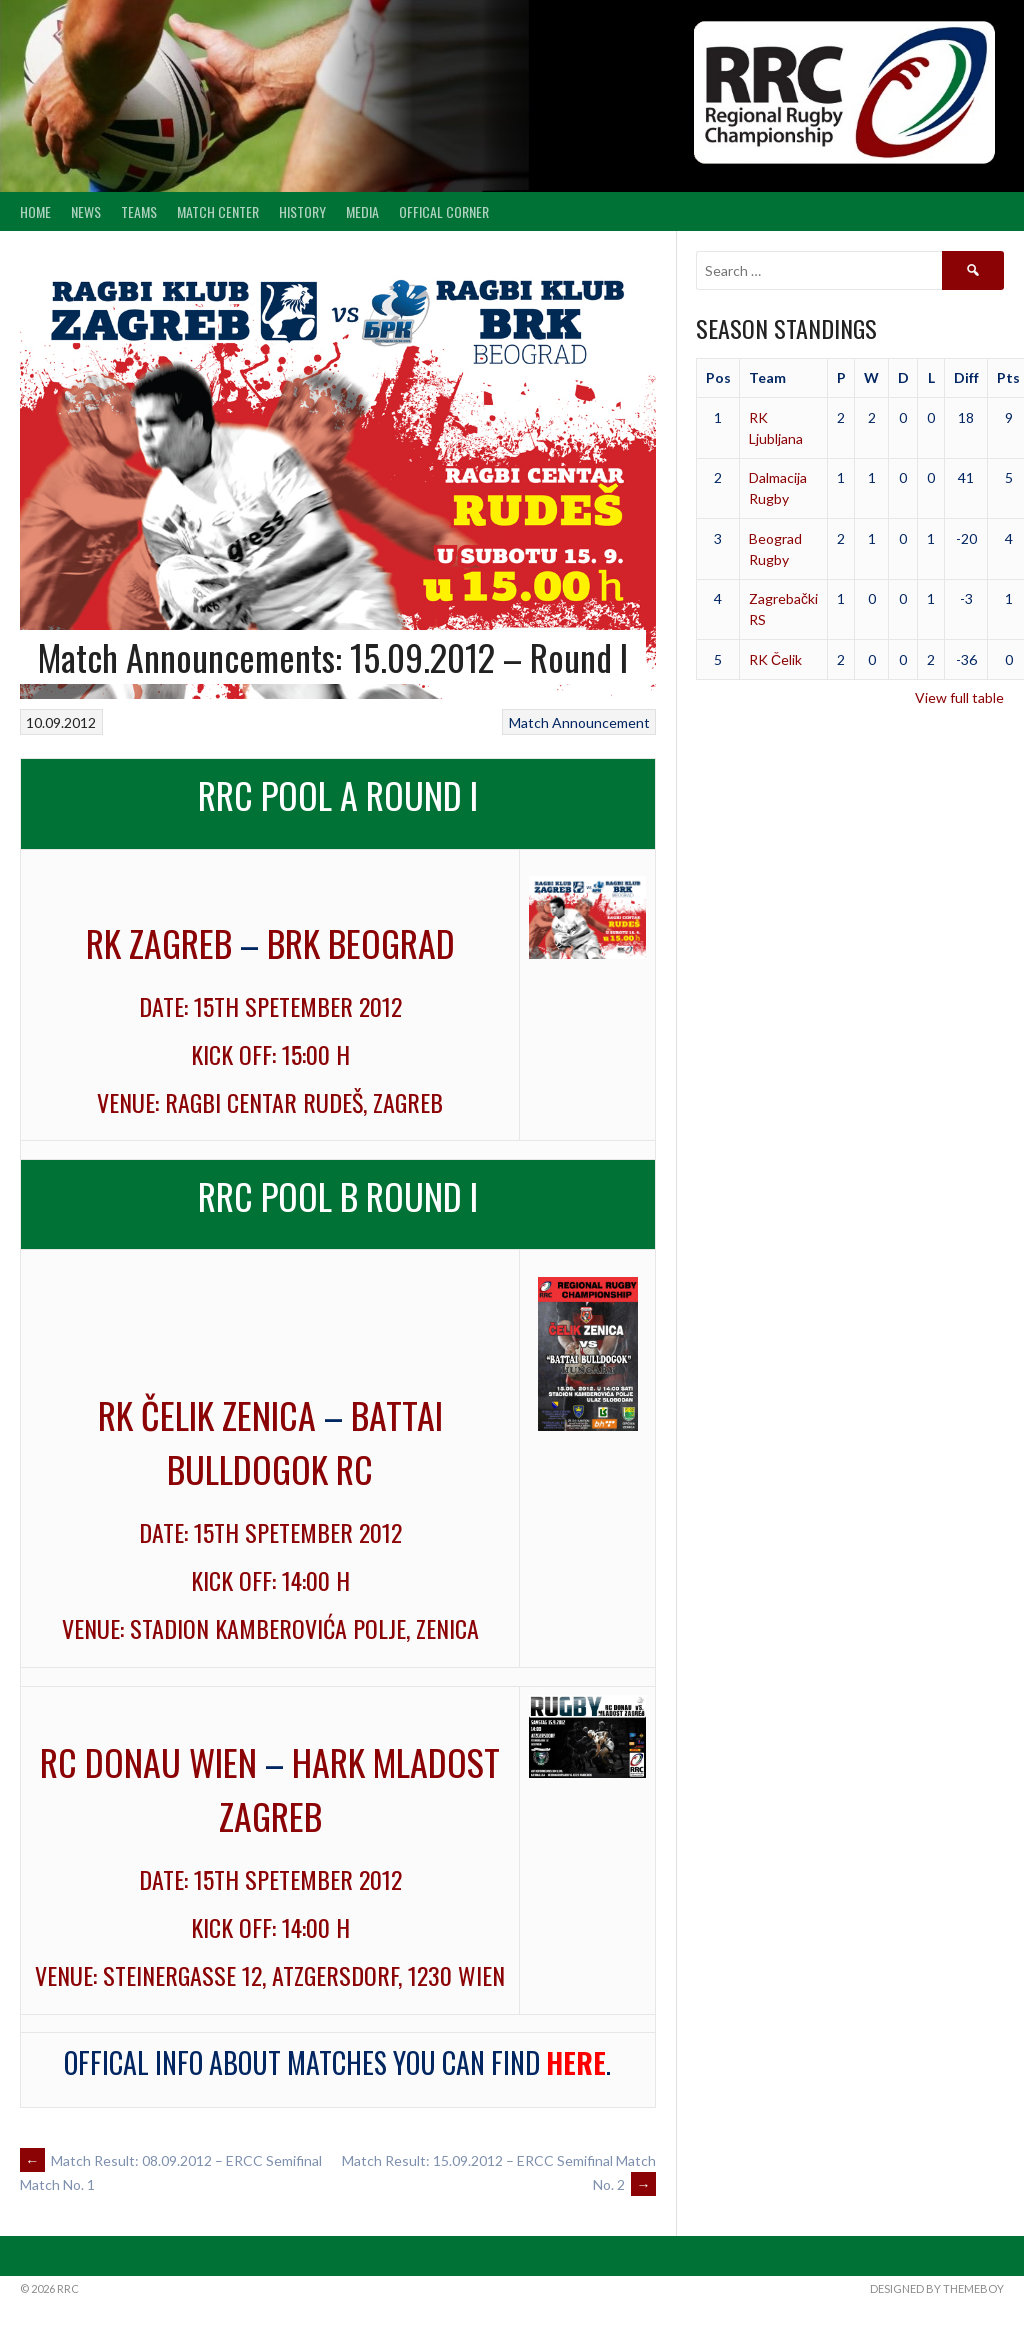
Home (35, 211)
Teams (139, 211)
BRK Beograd (361, 942)
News (86, 211)
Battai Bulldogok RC (305, 1441)
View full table (959, 697)
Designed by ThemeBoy (937, 2288)
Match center (218, 211)
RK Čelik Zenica (207, 1414)
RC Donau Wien (148, 1761)
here (576, 2062)
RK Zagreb (159, 942)
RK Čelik (775, 659)
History (302, 211)
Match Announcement (579, 722)
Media (362, 211)
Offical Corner (444, 211)
